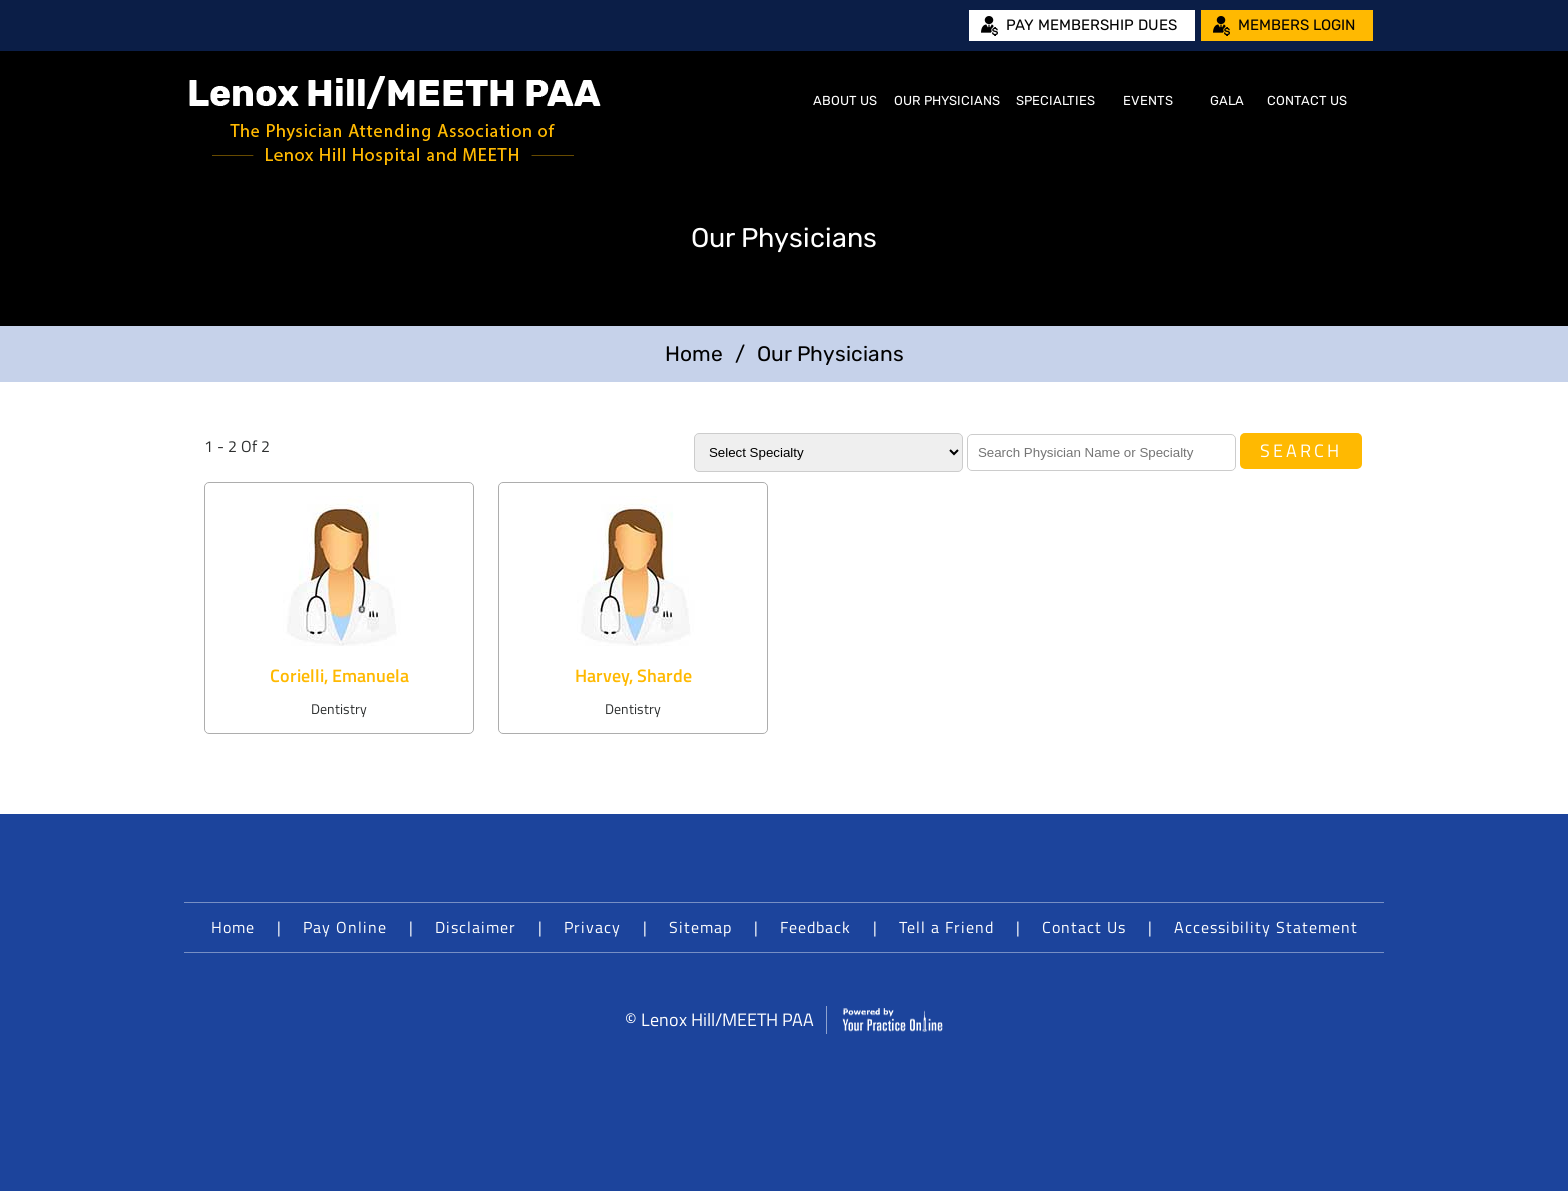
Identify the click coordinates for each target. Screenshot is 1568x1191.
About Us (845, 100)
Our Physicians (947, 100)
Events (1148, 100)
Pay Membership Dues (1091, 25)
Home (780, 101)
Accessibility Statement (1266, 927)
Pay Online (345, 927)
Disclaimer (475, 927)
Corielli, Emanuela (339, 675)
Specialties (1055, 100)
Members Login (1296, 25)
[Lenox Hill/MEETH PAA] (395, 120)
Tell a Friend (946, 927)
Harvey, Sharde (633, 675)
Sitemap (700, 927)
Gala (1227, 100)
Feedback (815, 927)
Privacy (592, 927)
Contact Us (1307, 100)
